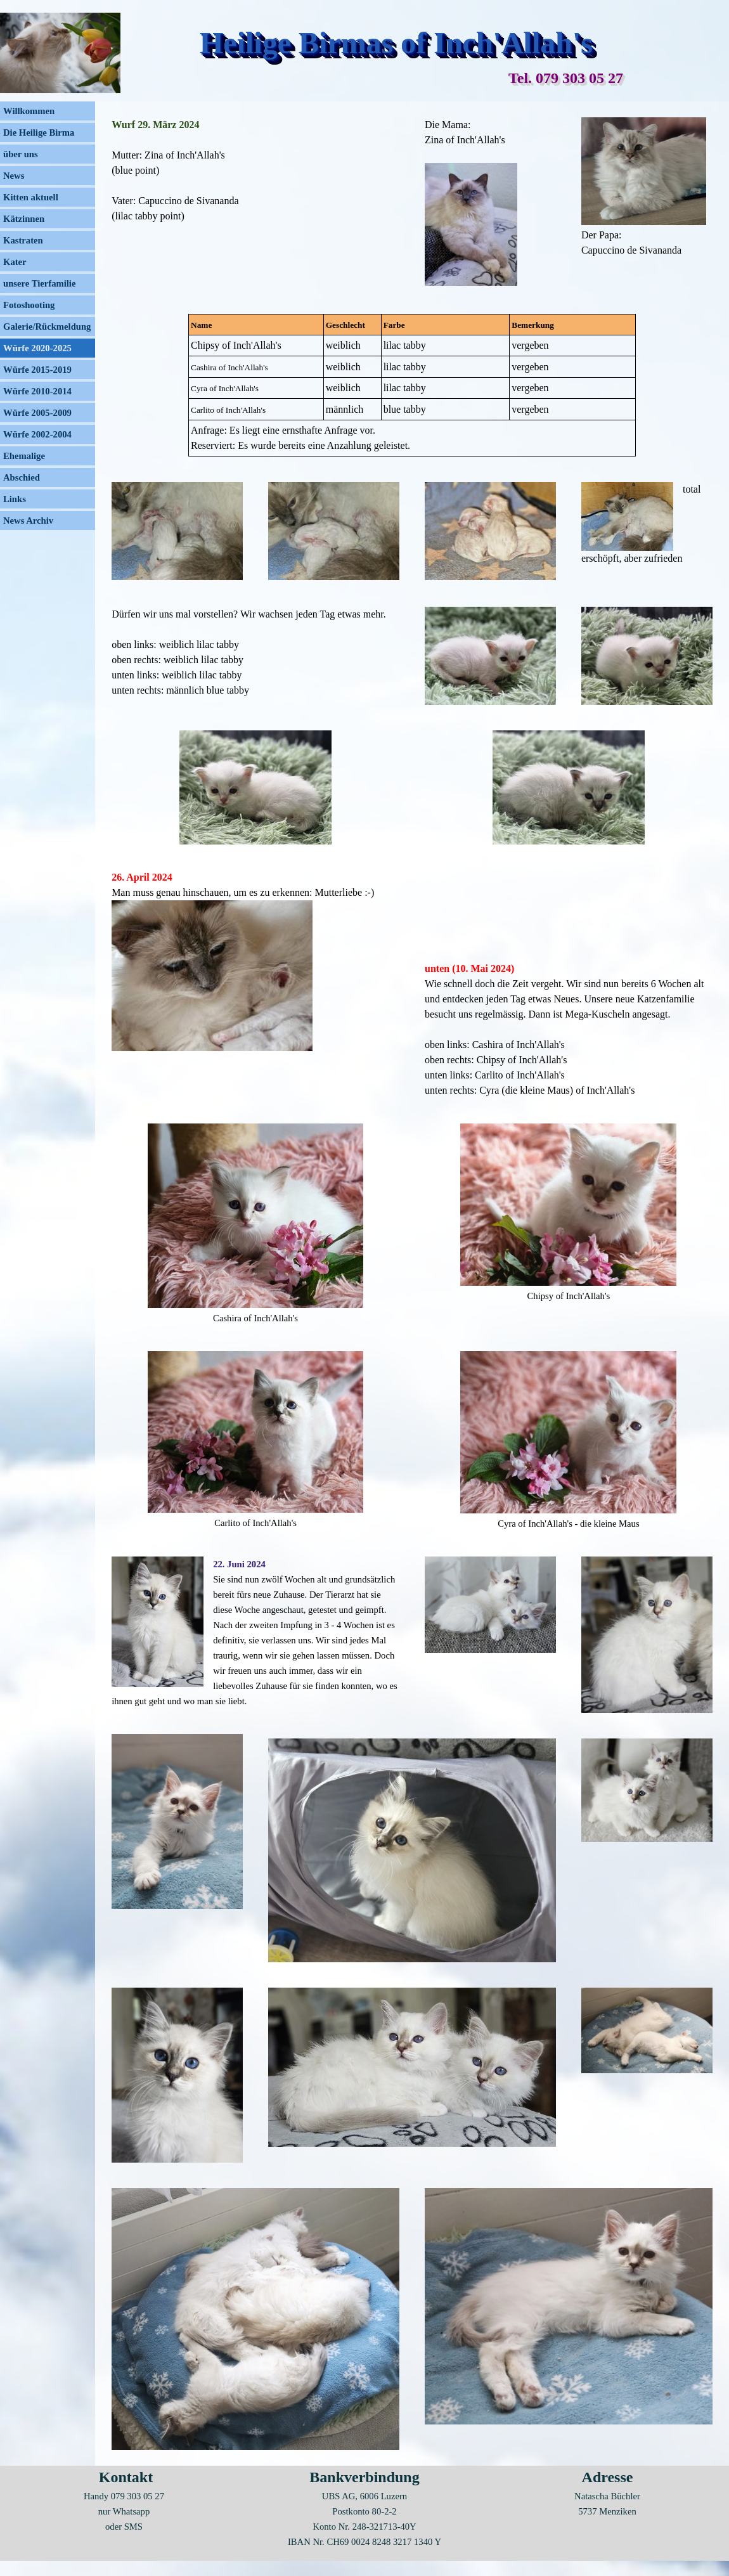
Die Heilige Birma (38, 132)
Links (14, 499)
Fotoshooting (29, 305)
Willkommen (29, 111)
